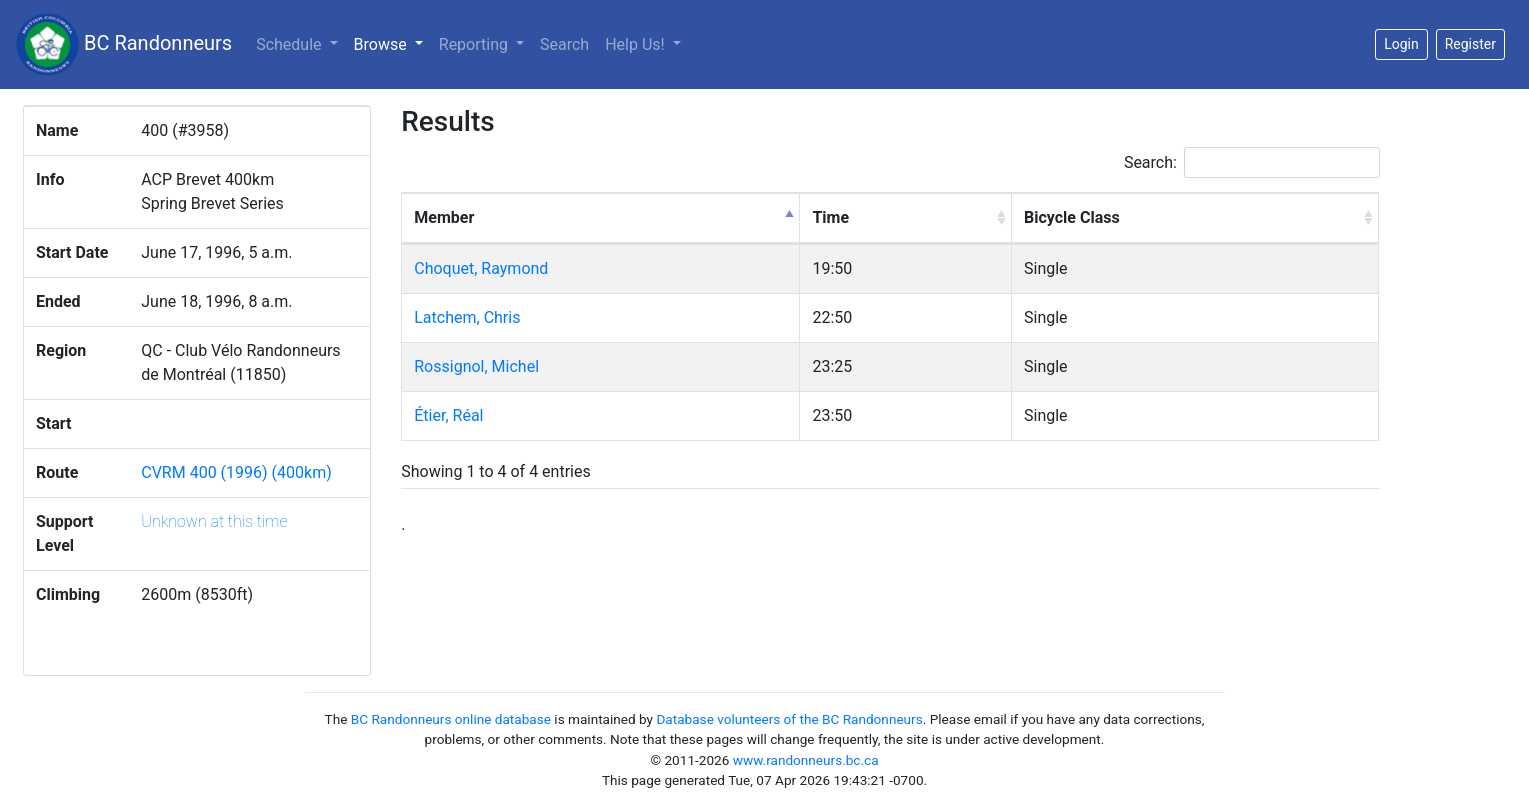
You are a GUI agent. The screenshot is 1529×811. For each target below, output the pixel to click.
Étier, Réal (448, 415)
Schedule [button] (290, 44)
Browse (392, 43)
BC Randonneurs (124, 44)
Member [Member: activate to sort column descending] (444, 217)
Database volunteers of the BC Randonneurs (789, 719)
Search (564, 44)
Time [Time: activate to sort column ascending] (830, 217)
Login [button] (1401, 44)
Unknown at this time (214, 521)
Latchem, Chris (467, 317)
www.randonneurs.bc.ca (806, 760)
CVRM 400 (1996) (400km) (236, 472)
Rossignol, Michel (476, 366)
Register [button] (1470, 44)
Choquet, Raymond (481, 268)
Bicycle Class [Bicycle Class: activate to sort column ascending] (1072, 217)
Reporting (475, 44)
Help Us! (636, 44)
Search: (1252, 162)
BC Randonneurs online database (451, 719)
